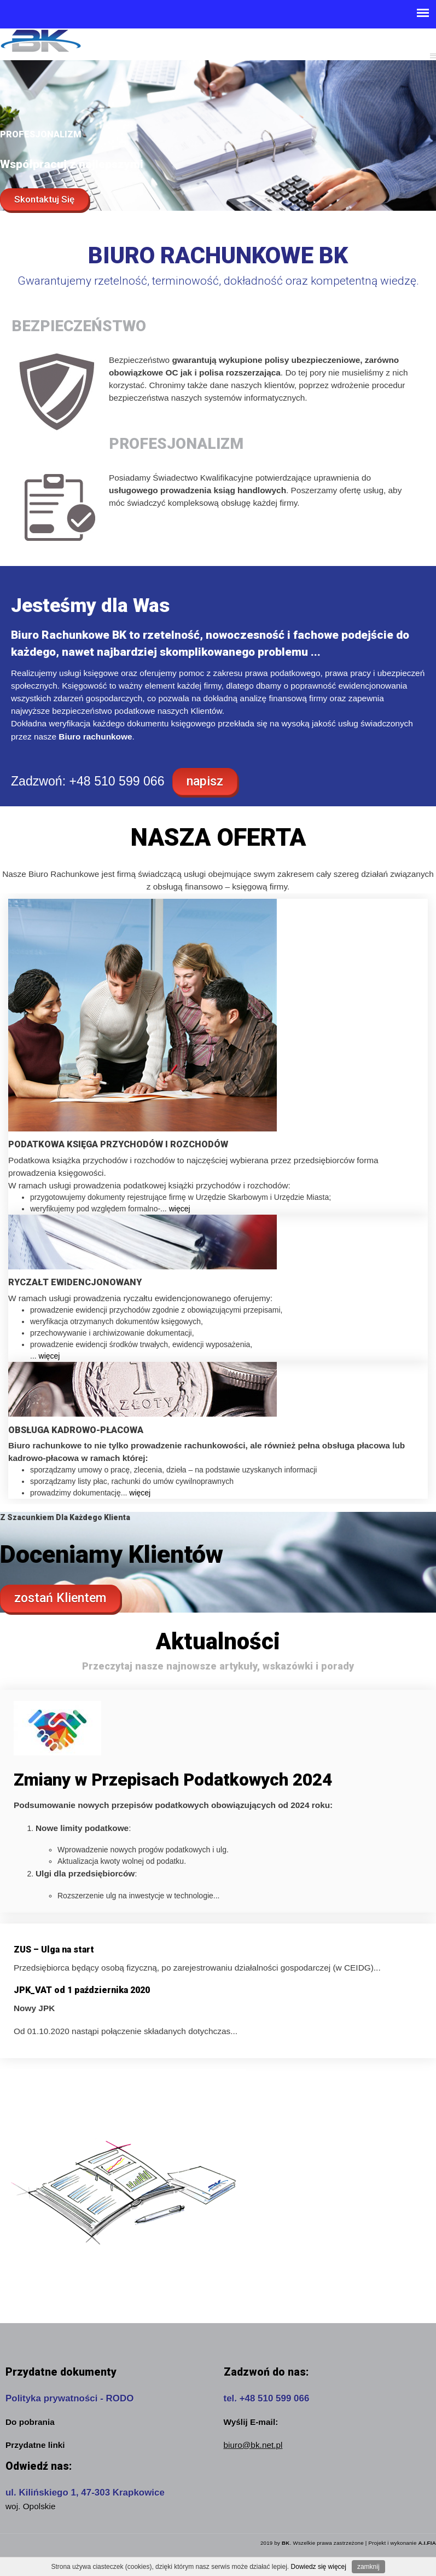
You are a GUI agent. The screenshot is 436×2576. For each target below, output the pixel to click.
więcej (179, 1208)
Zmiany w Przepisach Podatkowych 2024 (173, 1780)
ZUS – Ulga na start (54, 1949)
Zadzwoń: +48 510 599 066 (88, 781)
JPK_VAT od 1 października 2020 (82, 1990)
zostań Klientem (60, 1598)
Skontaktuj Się (44, 199)
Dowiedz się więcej (318, 2567)
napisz (205, 781)
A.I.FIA (427, 2543)
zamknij (368, 2567)
